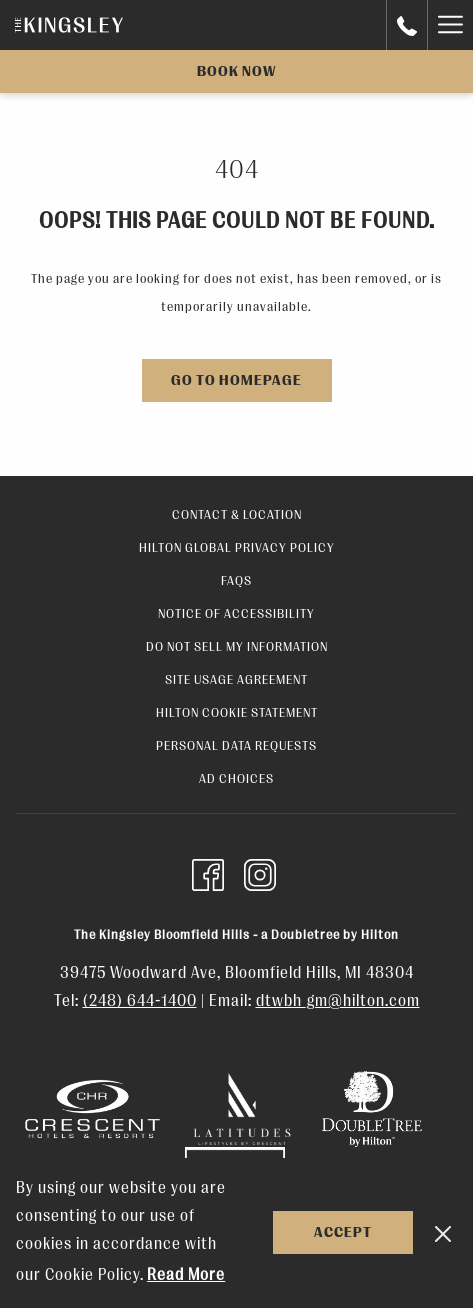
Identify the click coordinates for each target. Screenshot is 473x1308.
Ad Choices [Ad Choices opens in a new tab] (236, 778)
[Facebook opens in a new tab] (208, 873)
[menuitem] (236, 517)
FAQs (236, 580)
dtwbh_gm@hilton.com (338, 1001)
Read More (186, 1275)
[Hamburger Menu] (450, 25)
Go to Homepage (236, 380)
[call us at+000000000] (407, 24)
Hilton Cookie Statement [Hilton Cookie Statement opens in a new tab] (237, 712)
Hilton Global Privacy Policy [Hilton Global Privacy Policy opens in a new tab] (237, 547)
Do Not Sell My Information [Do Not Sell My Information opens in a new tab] (237, 646)
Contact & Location (237, 514)
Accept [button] (343, 1232)
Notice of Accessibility (236, 613)
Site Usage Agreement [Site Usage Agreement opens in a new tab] (236, 679)
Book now (236, 71)
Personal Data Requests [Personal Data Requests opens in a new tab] (236, 745)
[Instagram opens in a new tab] (260, 873)
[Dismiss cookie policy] (443, 1233)
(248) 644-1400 (140, 1001)
